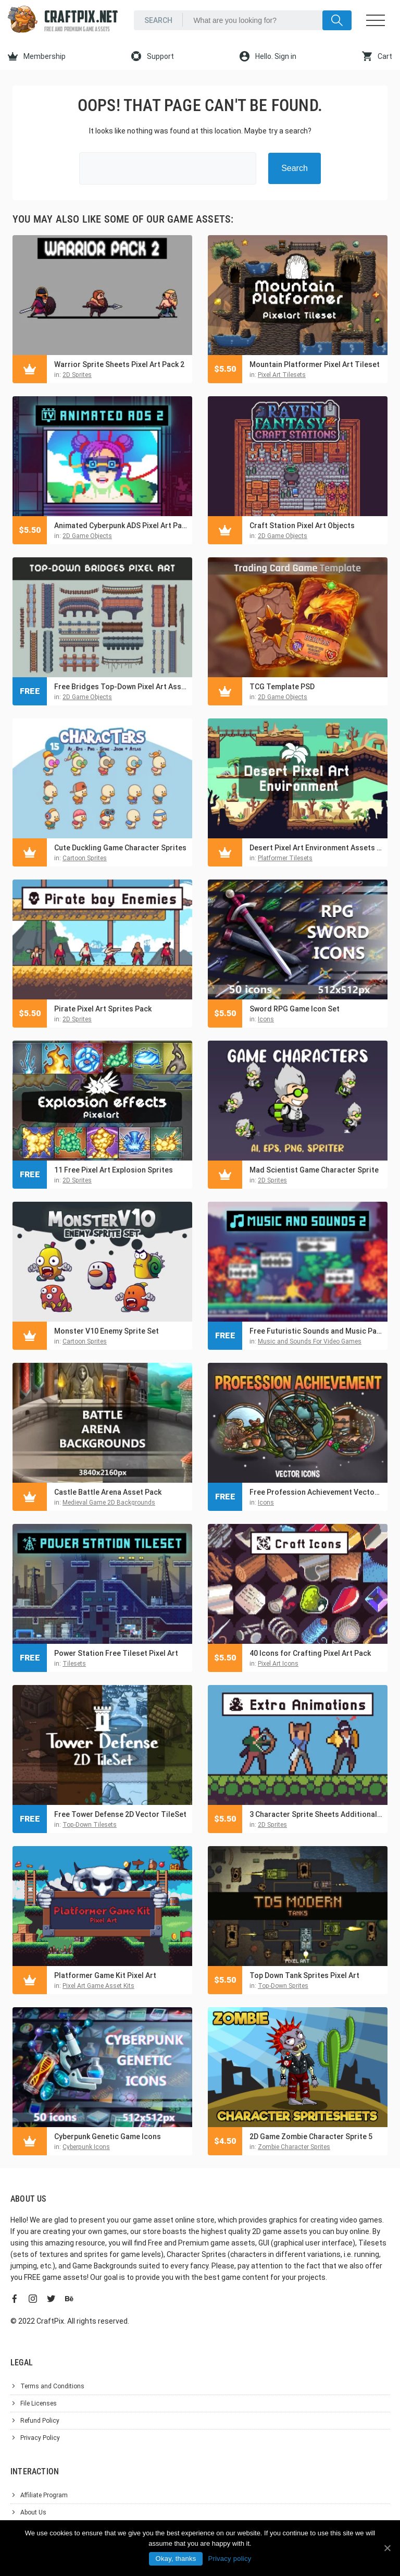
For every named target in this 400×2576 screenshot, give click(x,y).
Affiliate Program (44, 2495)
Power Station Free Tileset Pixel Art (116, 1653)
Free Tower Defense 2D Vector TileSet (120, 1814)
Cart (377, 56)
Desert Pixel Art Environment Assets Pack (315, 848)
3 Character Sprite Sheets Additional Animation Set (315, 1814)
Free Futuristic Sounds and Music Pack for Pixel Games (315, 1331)
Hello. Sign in (268, 56)
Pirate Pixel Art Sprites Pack (103, 1009)
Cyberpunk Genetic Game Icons (107, 2136)
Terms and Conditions (52, 2386)
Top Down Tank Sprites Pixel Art (304, 1975)
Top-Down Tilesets (90, 1824)
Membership (37, 56)
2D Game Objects (87, 536)
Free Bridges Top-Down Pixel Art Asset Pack (120, 686)
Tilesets (74, 1663)
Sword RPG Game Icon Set (294, 1009)
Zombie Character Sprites (294, 2147)
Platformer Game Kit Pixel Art (105, 1975)
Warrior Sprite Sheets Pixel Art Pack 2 (119, 364)
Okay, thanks (176, 2558)
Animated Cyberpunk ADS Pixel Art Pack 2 (120, 525)
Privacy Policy (40, 2437)
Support (152, 56)
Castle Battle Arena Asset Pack (107, 1492)
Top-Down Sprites (283, 1985)
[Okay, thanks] (387, 2548)
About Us (33, 2512)
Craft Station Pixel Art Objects (302, 525)
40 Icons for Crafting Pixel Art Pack (310, 1653)
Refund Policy (39, 2420)
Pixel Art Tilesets (282, 375)
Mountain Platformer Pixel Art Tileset (314, 364)
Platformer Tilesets (285, 858)
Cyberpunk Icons (86, 2147)
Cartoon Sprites (85, 858)
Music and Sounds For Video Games (309, 1341)
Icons (266, 1019)
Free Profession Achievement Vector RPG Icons (315, 1492)
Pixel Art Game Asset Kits (98, 1985)
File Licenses (38, 2403)
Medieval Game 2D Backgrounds (109, 1502)
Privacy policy (229, 2558)
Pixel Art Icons (278, 1663)
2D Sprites (77, 375)
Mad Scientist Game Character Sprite (314, 1170)
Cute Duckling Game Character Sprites (120, 848)
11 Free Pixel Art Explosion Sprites (113, 1170)
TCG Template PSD (282, 686)
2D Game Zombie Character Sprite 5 (310, 2136)
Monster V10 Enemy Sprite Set (106, 1331)
